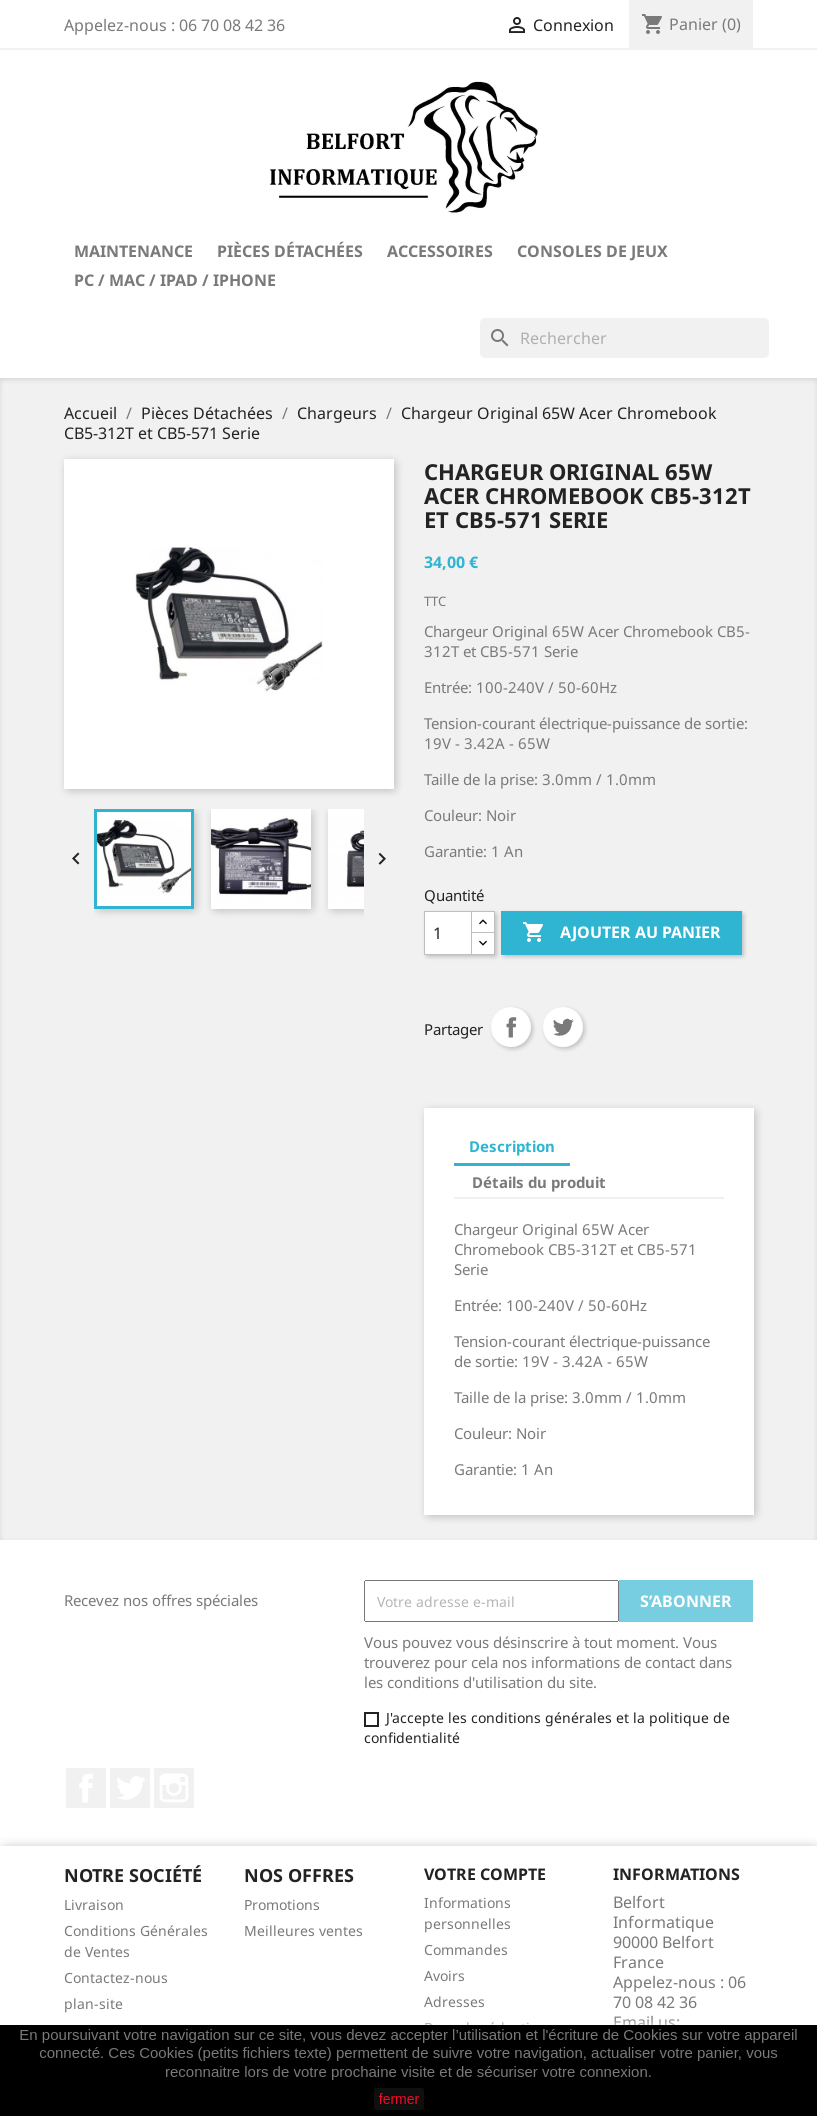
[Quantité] (448, 933)
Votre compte (485, 1874)
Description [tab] (512, 1146)
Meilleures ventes (303, 1930)
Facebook (86, 1788)
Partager (511, 1027)
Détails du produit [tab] (539, 1182)
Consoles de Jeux (592, 251)
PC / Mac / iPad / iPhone (175, 280)
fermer (399, 2099)
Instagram (174, 1788)
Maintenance (133, 251)
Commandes (466, 1949)
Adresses (454, 2001)
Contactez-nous (116, 1977)
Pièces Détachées (290, 251)
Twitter (130, 1788)
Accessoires (440, 251)
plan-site (93, 2003)
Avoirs (444, 1975)
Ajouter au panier (621, 933)
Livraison (94, 1904)
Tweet (563, 1027)
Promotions (282, 1904)
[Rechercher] (624, 338)
